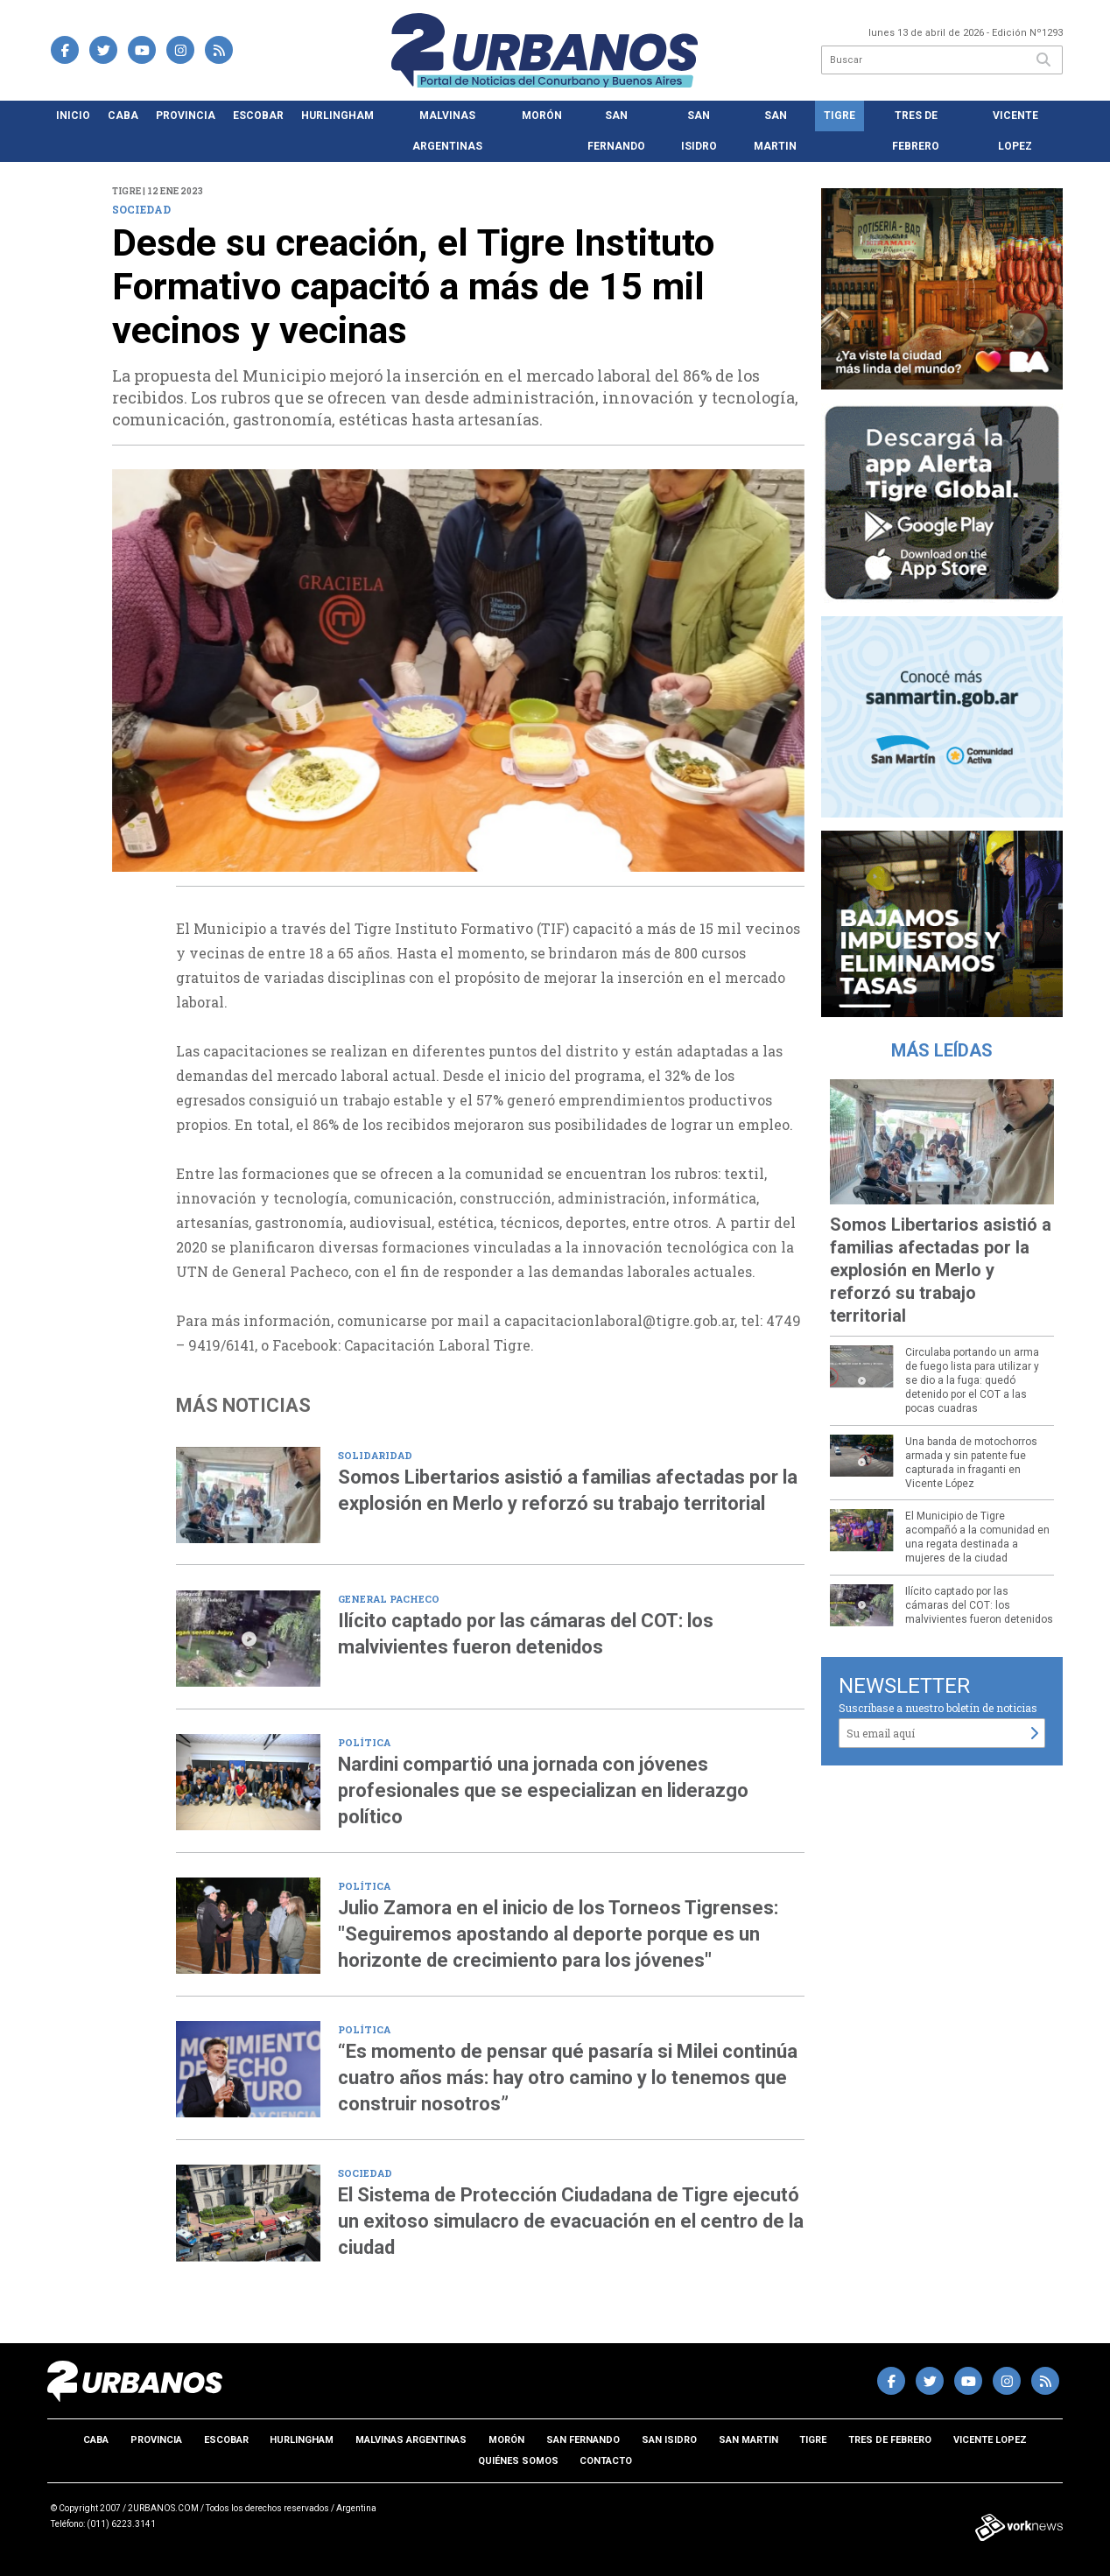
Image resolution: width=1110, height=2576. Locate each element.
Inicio (73, 115)
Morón (542, 115)
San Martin (775, 130)
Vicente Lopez (1015, 130)
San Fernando (616, 130)
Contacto (606, 2461)
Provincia (185, 115)
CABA (123, 115)
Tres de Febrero (915, 130)
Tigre (839, 115)
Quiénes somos (518, 2461)
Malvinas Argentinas (447, 130)
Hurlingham (337, 115)
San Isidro (699, 130)
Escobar (258, 115)
